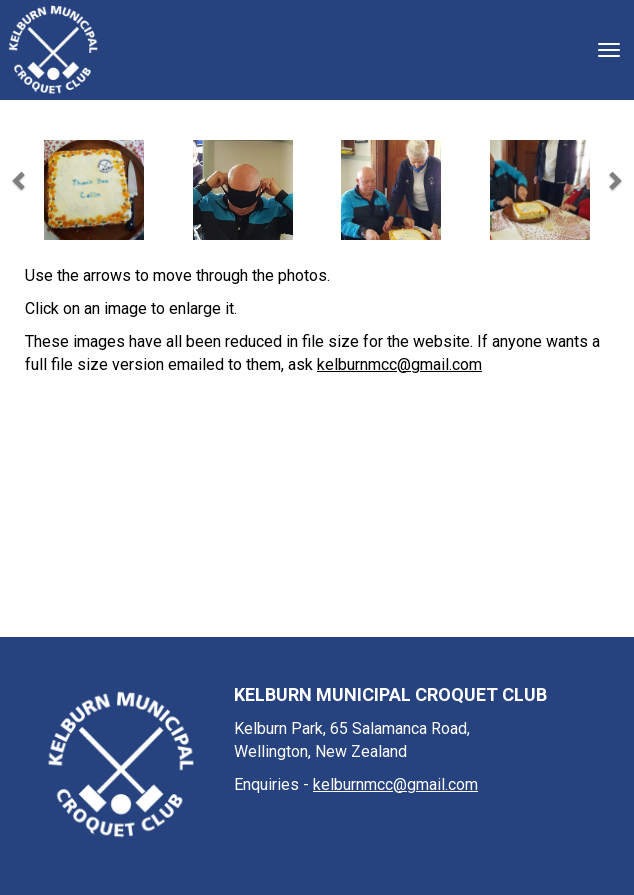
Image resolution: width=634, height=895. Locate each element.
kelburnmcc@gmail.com (399, 364)
